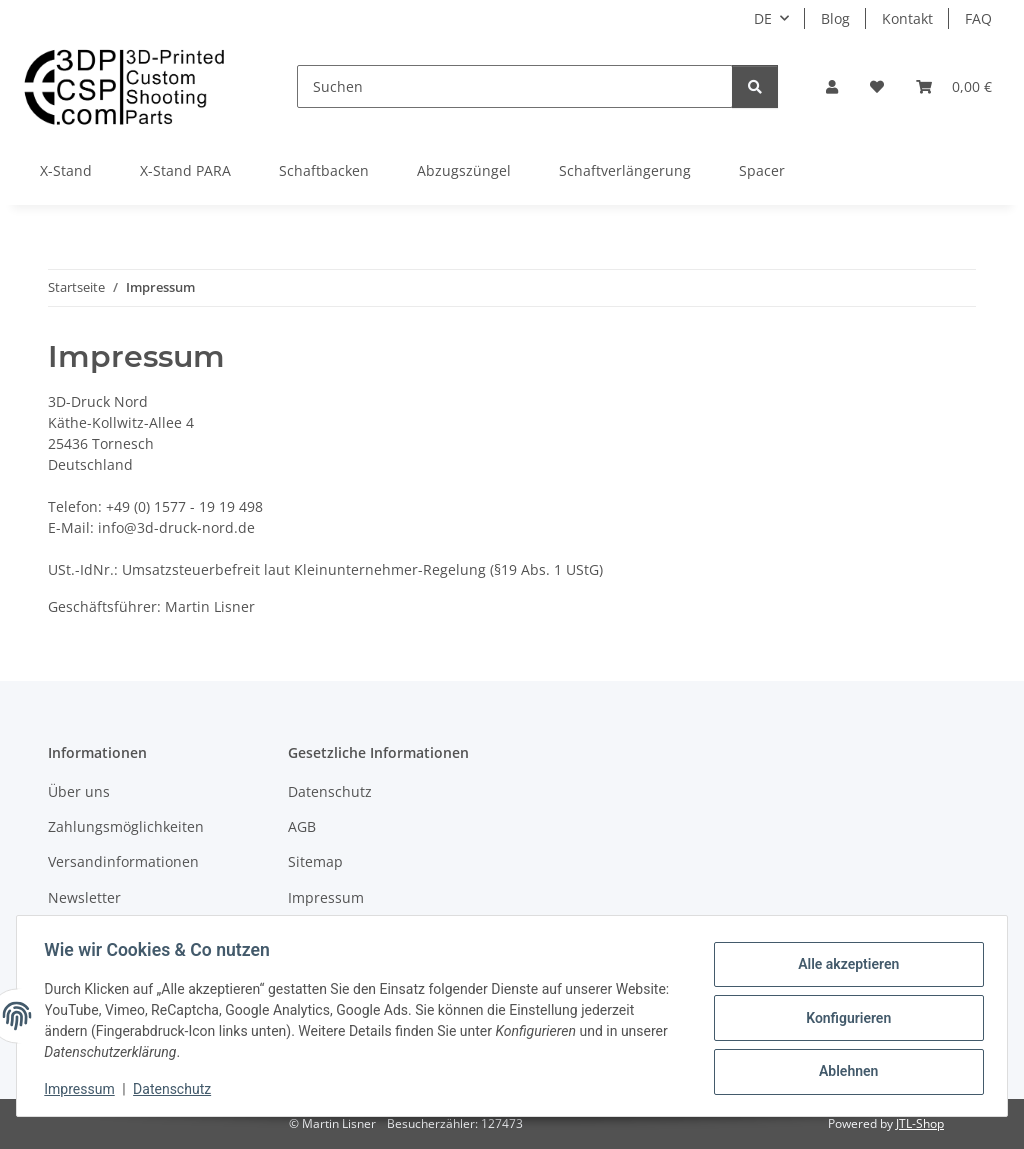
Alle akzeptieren (843, 966)
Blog (835, 18)
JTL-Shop (920, 1123)
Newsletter (84, 897)
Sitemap (315, 861)
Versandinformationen (123, 861)
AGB (302, 826)
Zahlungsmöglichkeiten (126, 826)
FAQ (978, 18)
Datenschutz (177, 1089)
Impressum (84, 1089)
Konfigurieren (843, 1018)
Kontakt (907, 18)
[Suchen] (515, 86)
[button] (832, 86)
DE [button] (763, 18)
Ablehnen (843, 1070)
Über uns (79, 791)
